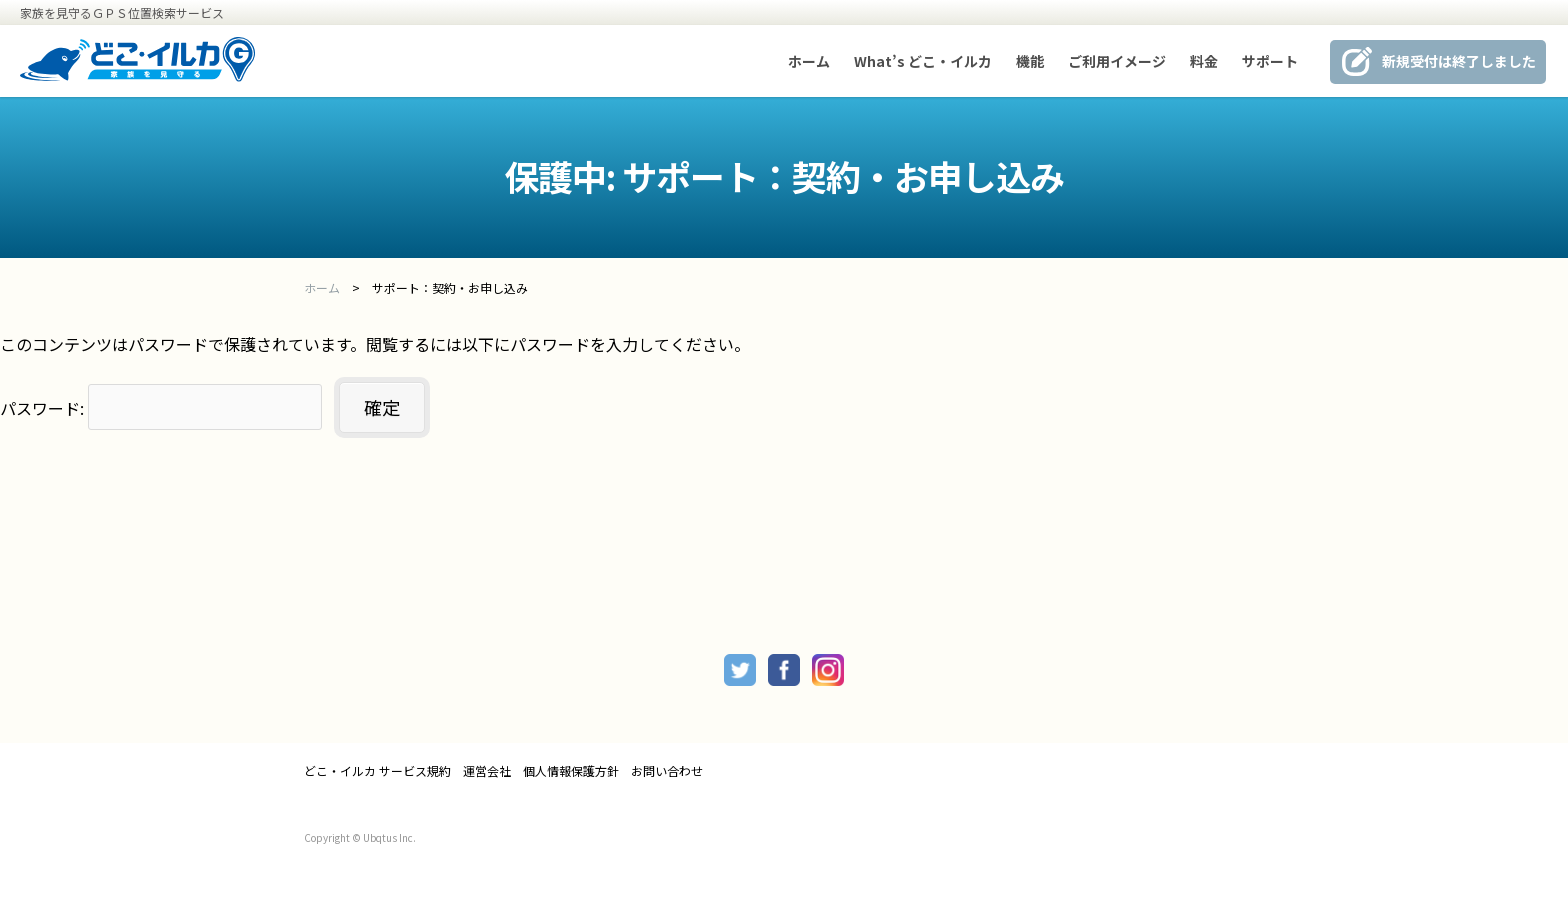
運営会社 (487, 771)
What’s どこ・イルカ (923, 61)
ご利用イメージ (1117, 61)
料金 (1204, 61)
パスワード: (161, 408)
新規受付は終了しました (1459, 61)
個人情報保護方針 (571, 771)
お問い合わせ (667, 771)
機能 (1030, 61)
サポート (1270, 61)
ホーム (809, 61)
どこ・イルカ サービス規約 (377, 771)
